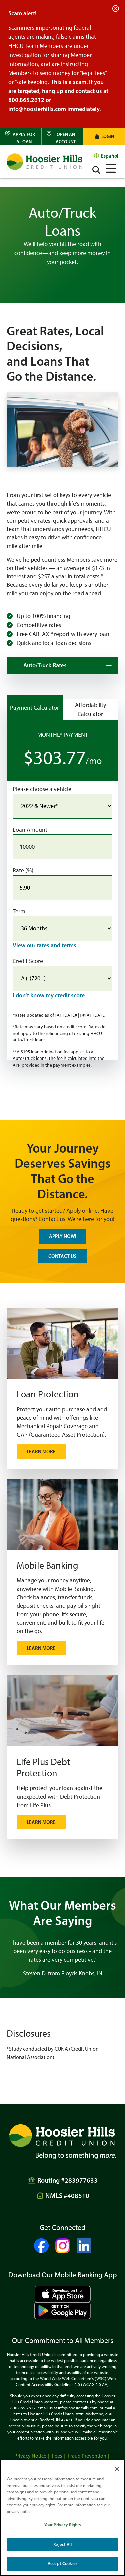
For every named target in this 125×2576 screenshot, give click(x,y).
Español (109, 156)
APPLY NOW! (62, 1236)
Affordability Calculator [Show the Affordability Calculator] (90, 709)
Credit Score (28, 961)
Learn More (41, 1451)
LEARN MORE (41, 1822)
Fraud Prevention (87, 2456)
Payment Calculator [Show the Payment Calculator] (34, 707)
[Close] (117, 2469)
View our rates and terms (44, 945)
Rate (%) (23, 870)
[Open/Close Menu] (111, 167)
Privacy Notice (30, 2456)
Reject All (62, 2544)
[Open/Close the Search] (96, 170)
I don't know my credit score (49, 995)
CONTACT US (62, 1256)
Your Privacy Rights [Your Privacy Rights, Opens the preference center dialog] (62, 2524)
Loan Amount (30, 829)
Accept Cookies (62, 2563)
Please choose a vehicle (42, 789)
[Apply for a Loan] (21, 136)
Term (19, 911)
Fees (57, 2456)
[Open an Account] (62, 136)
